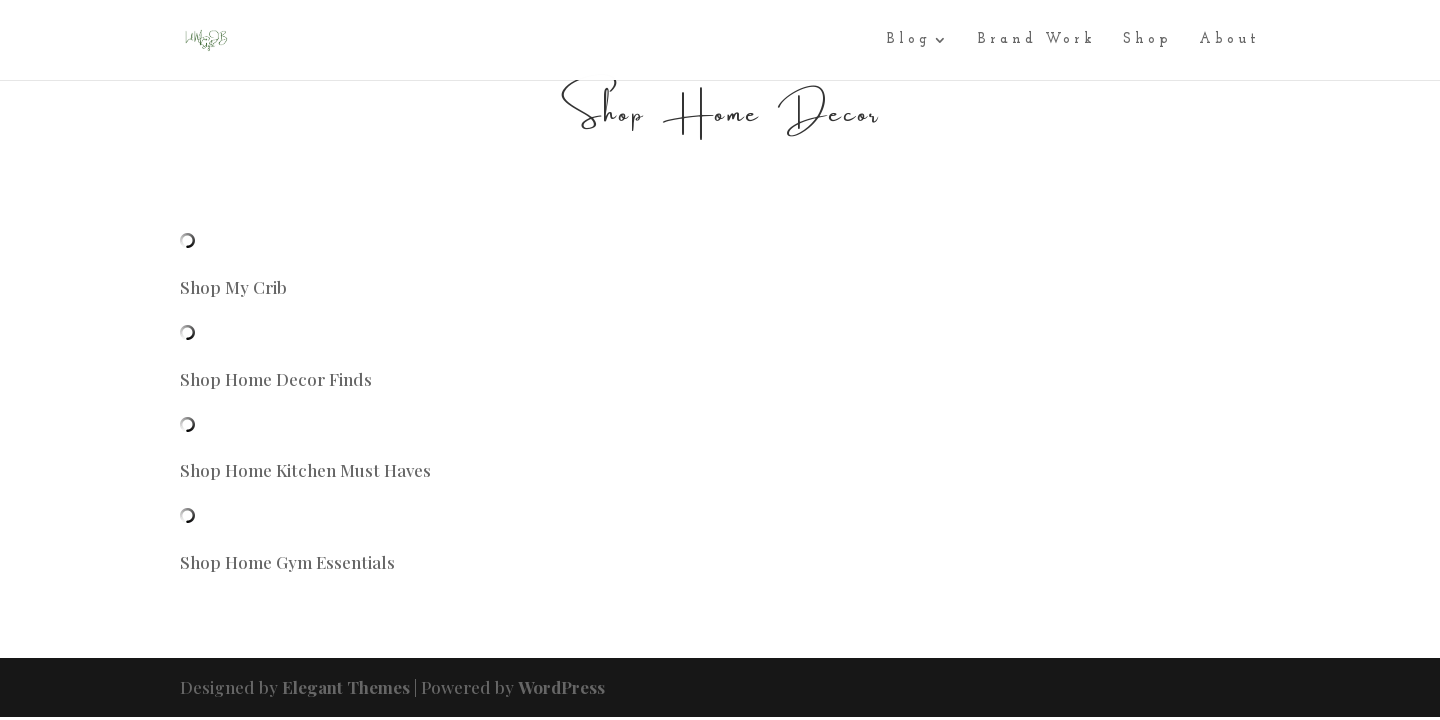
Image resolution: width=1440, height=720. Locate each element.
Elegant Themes (346, 687)
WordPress (561, 687)
